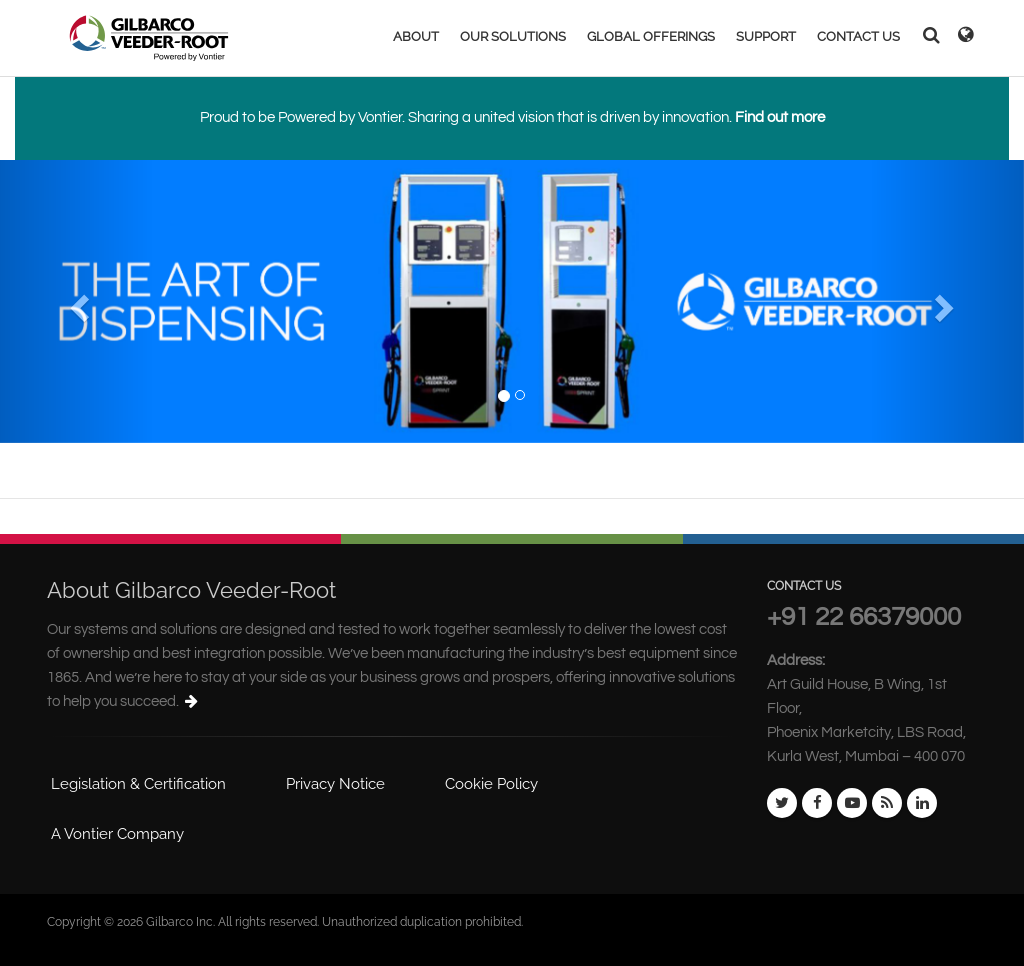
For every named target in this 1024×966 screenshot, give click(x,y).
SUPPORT (766, 36)
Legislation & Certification (138, 784)
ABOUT (416, 36)
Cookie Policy (491, 784)
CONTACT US (858, 36)
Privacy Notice (335, 784)
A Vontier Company (117, 834)
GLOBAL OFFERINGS (651, 36)
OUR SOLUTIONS (513, 36)
